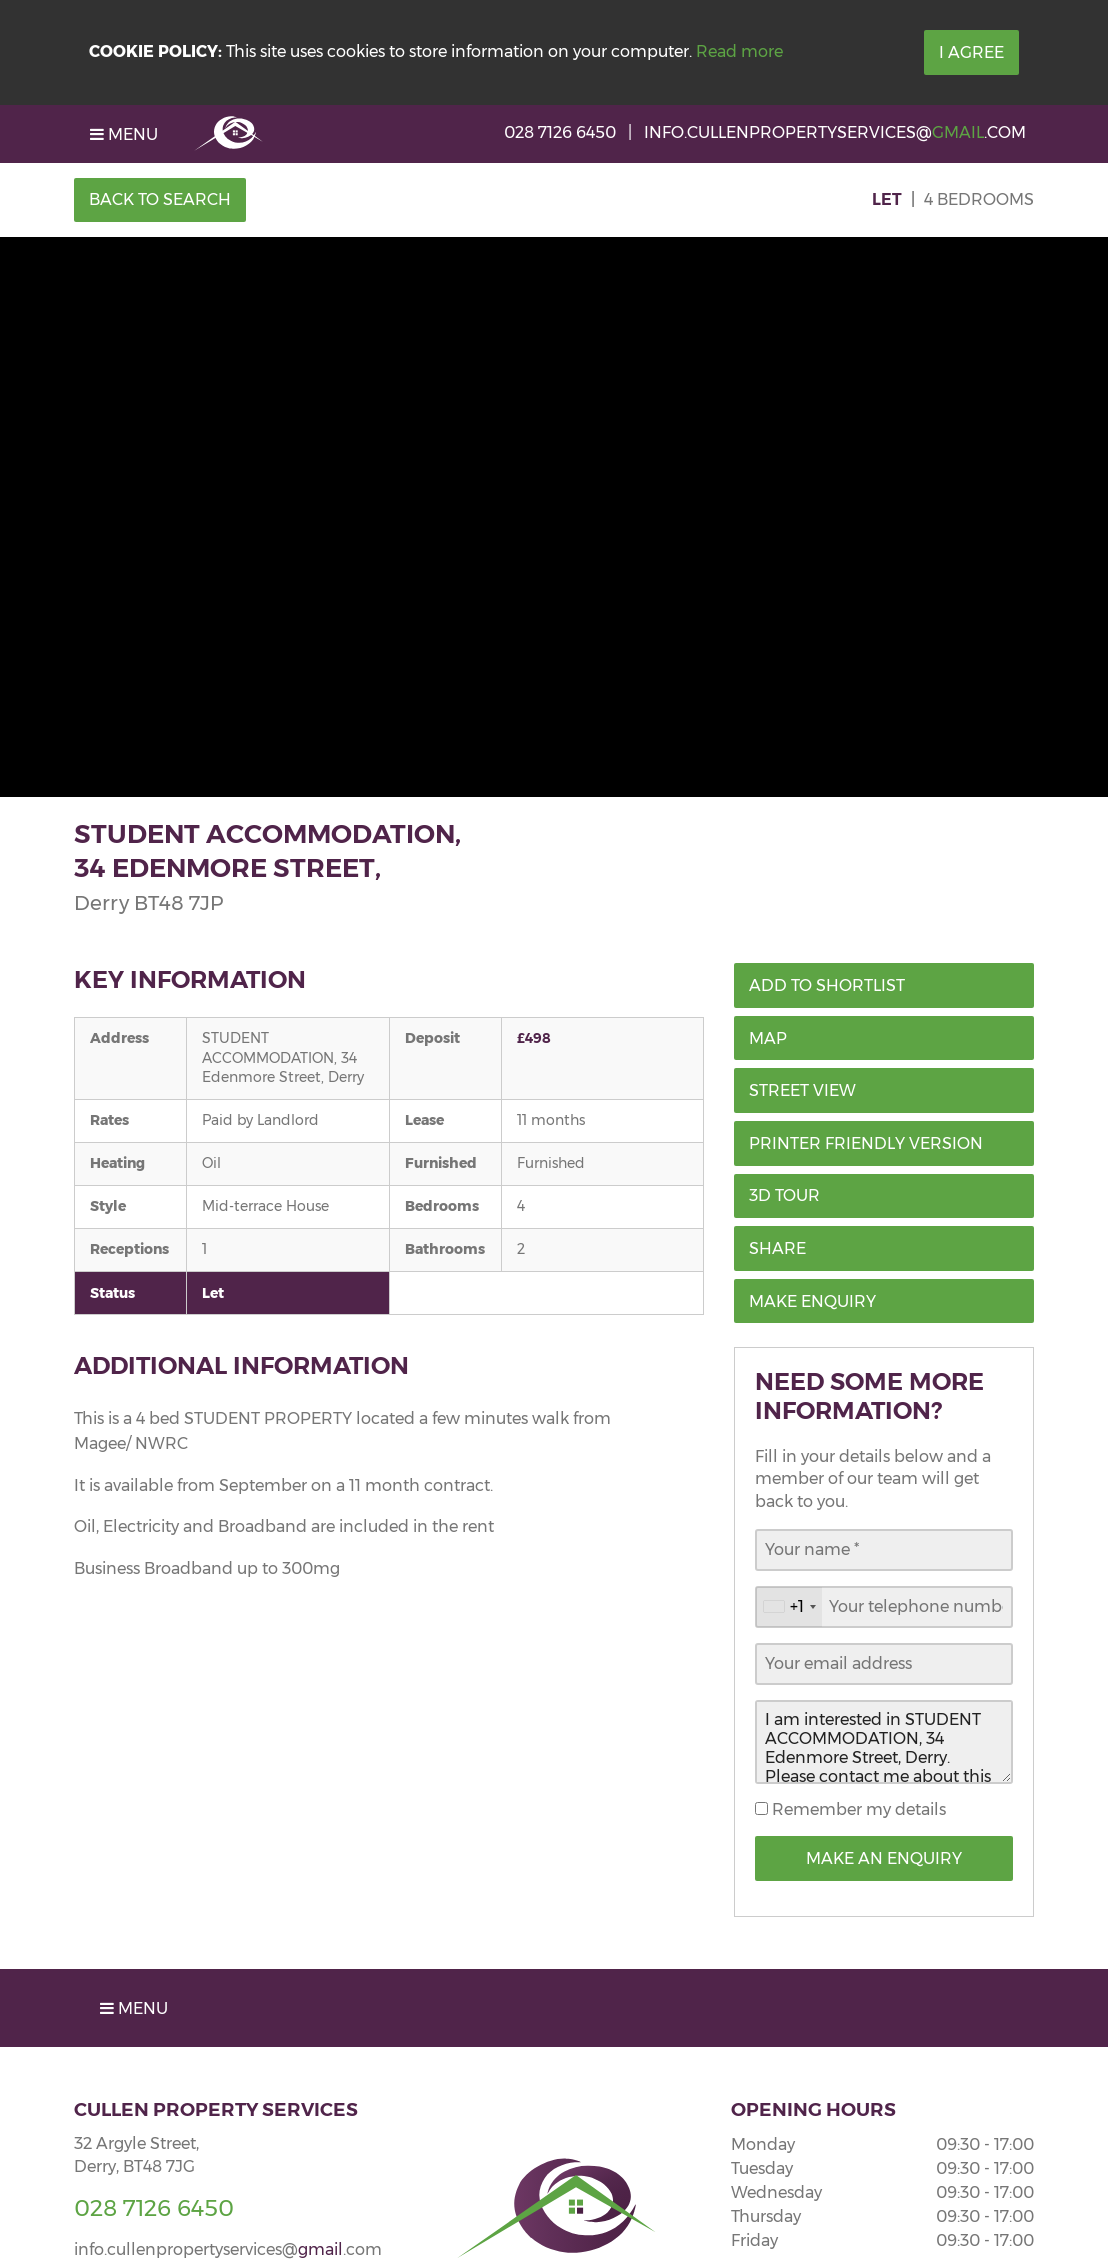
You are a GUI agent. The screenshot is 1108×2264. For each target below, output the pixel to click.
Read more (739, 51)
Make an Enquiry (884, 1858)
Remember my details (857, 1809)
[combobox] (789, 1607)
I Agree (971, 52)
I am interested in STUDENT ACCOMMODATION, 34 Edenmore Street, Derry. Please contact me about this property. (884, 1742)
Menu (124, 134)
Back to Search (160, 199)
